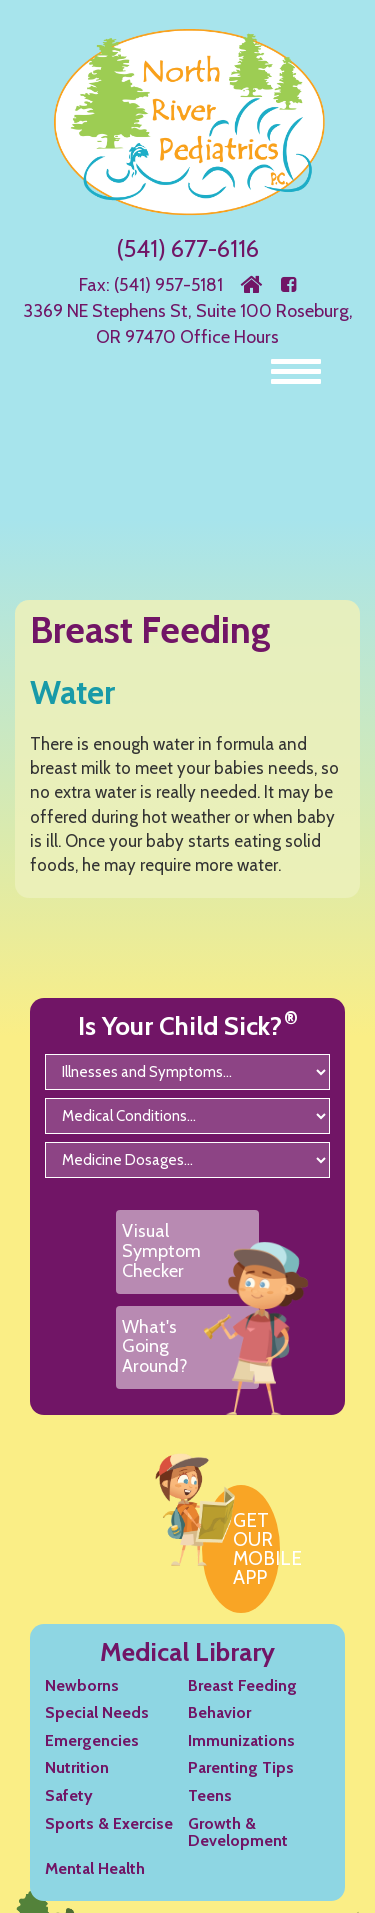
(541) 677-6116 (187, 248)
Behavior (219, 1712)
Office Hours (229, 337)
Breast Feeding (242, 1685)
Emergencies (92, 1740)
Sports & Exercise (109, 1823)
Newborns (82, 1685)
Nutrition (77, 1767)
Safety (69, 1795)
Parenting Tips (241, 1767)
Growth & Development (238, 1832)
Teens (210, 1795)
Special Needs (97, 1712)
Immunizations (241, 1740)
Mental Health (95, 1868)
